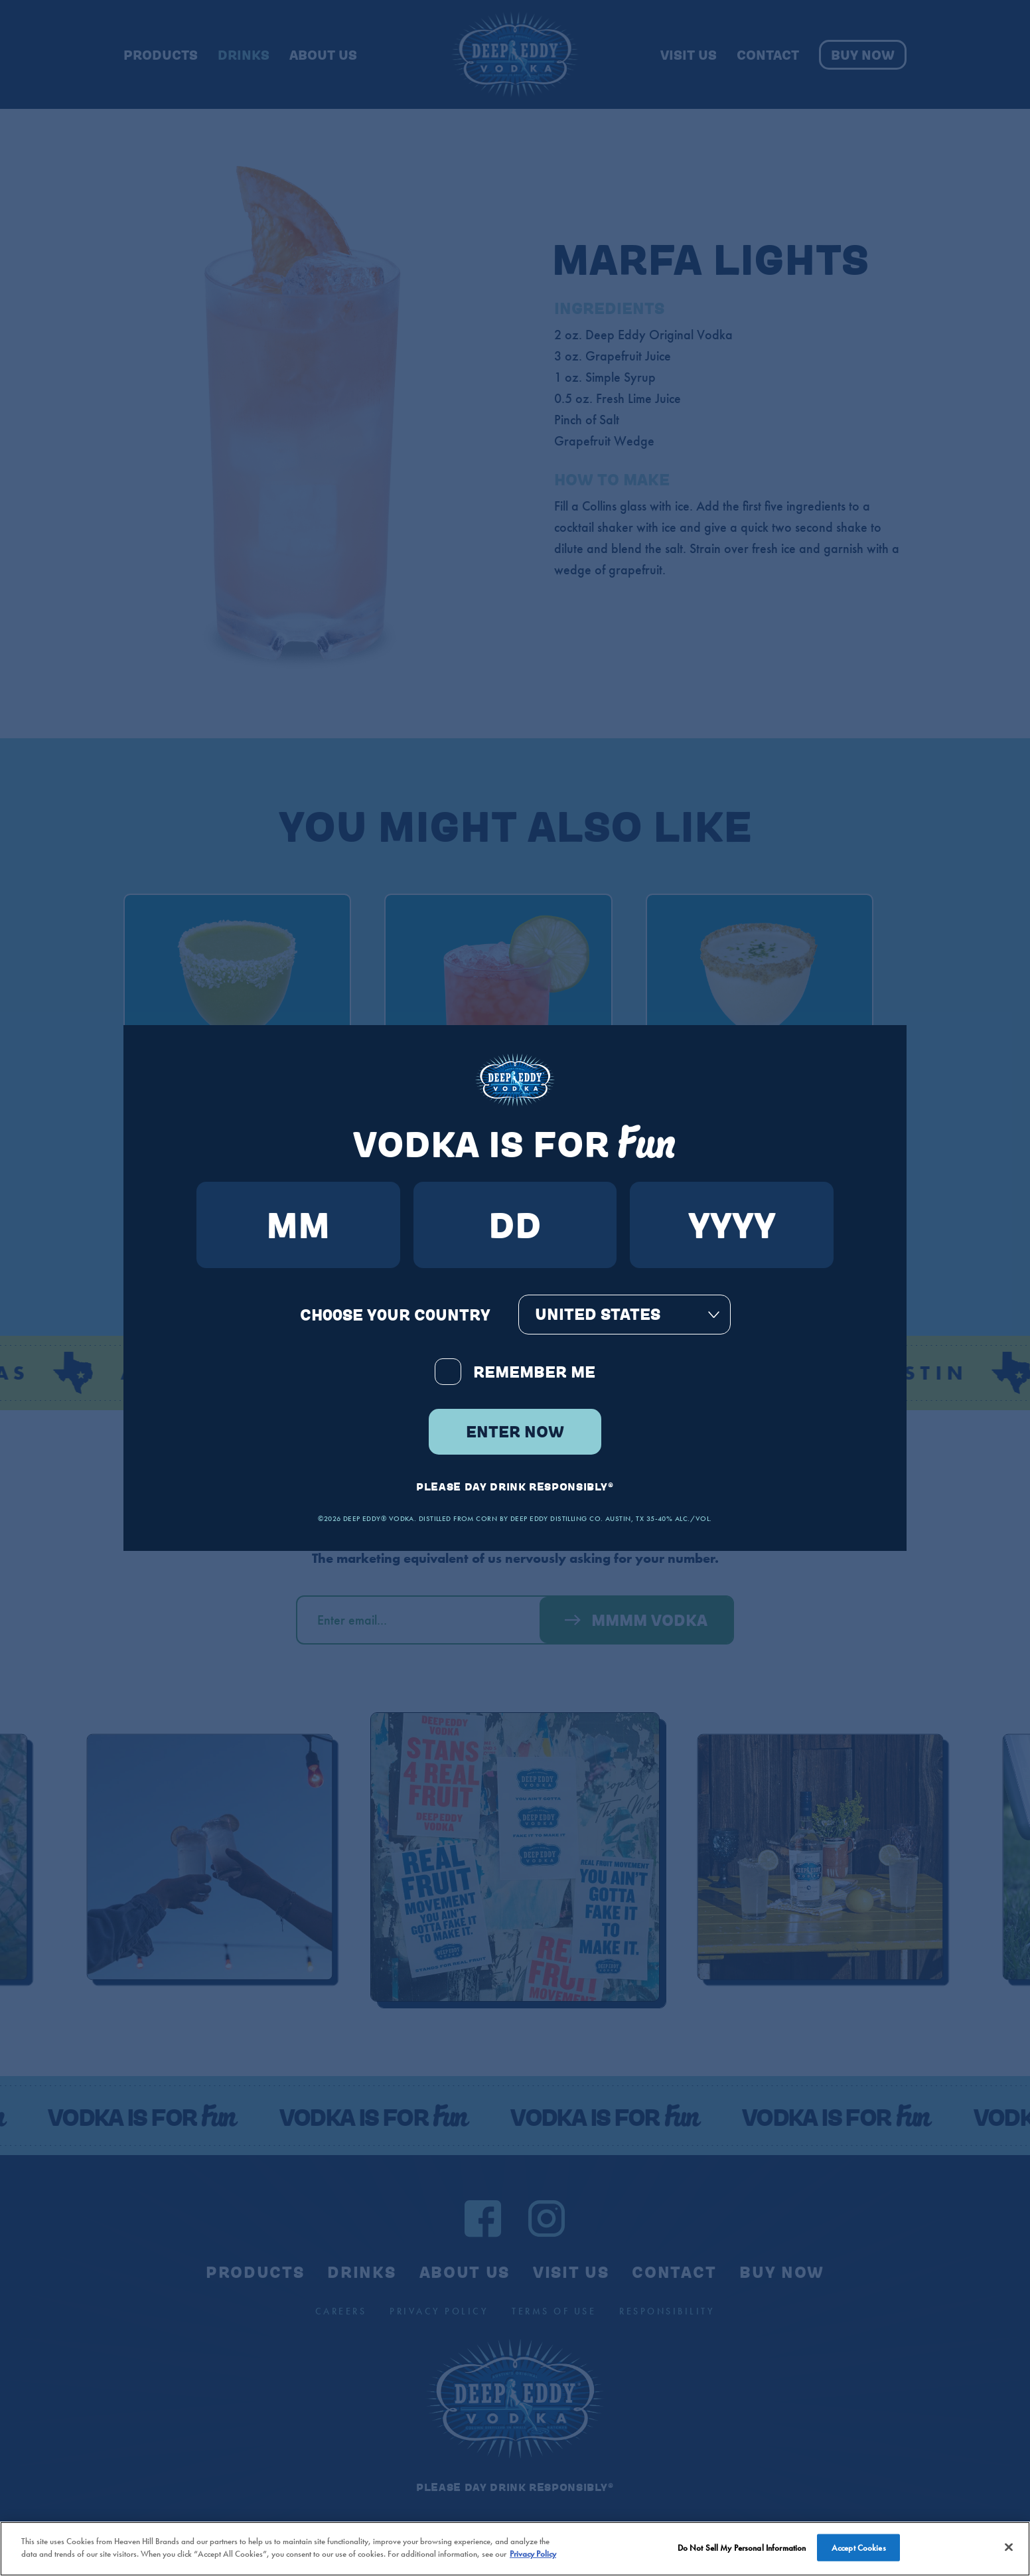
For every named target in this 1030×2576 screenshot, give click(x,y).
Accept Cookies (859, 2553)
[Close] (1008, 2553)
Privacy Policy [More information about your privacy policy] (533, 2560)
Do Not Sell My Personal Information (742, 2553)
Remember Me (515, 1371)
